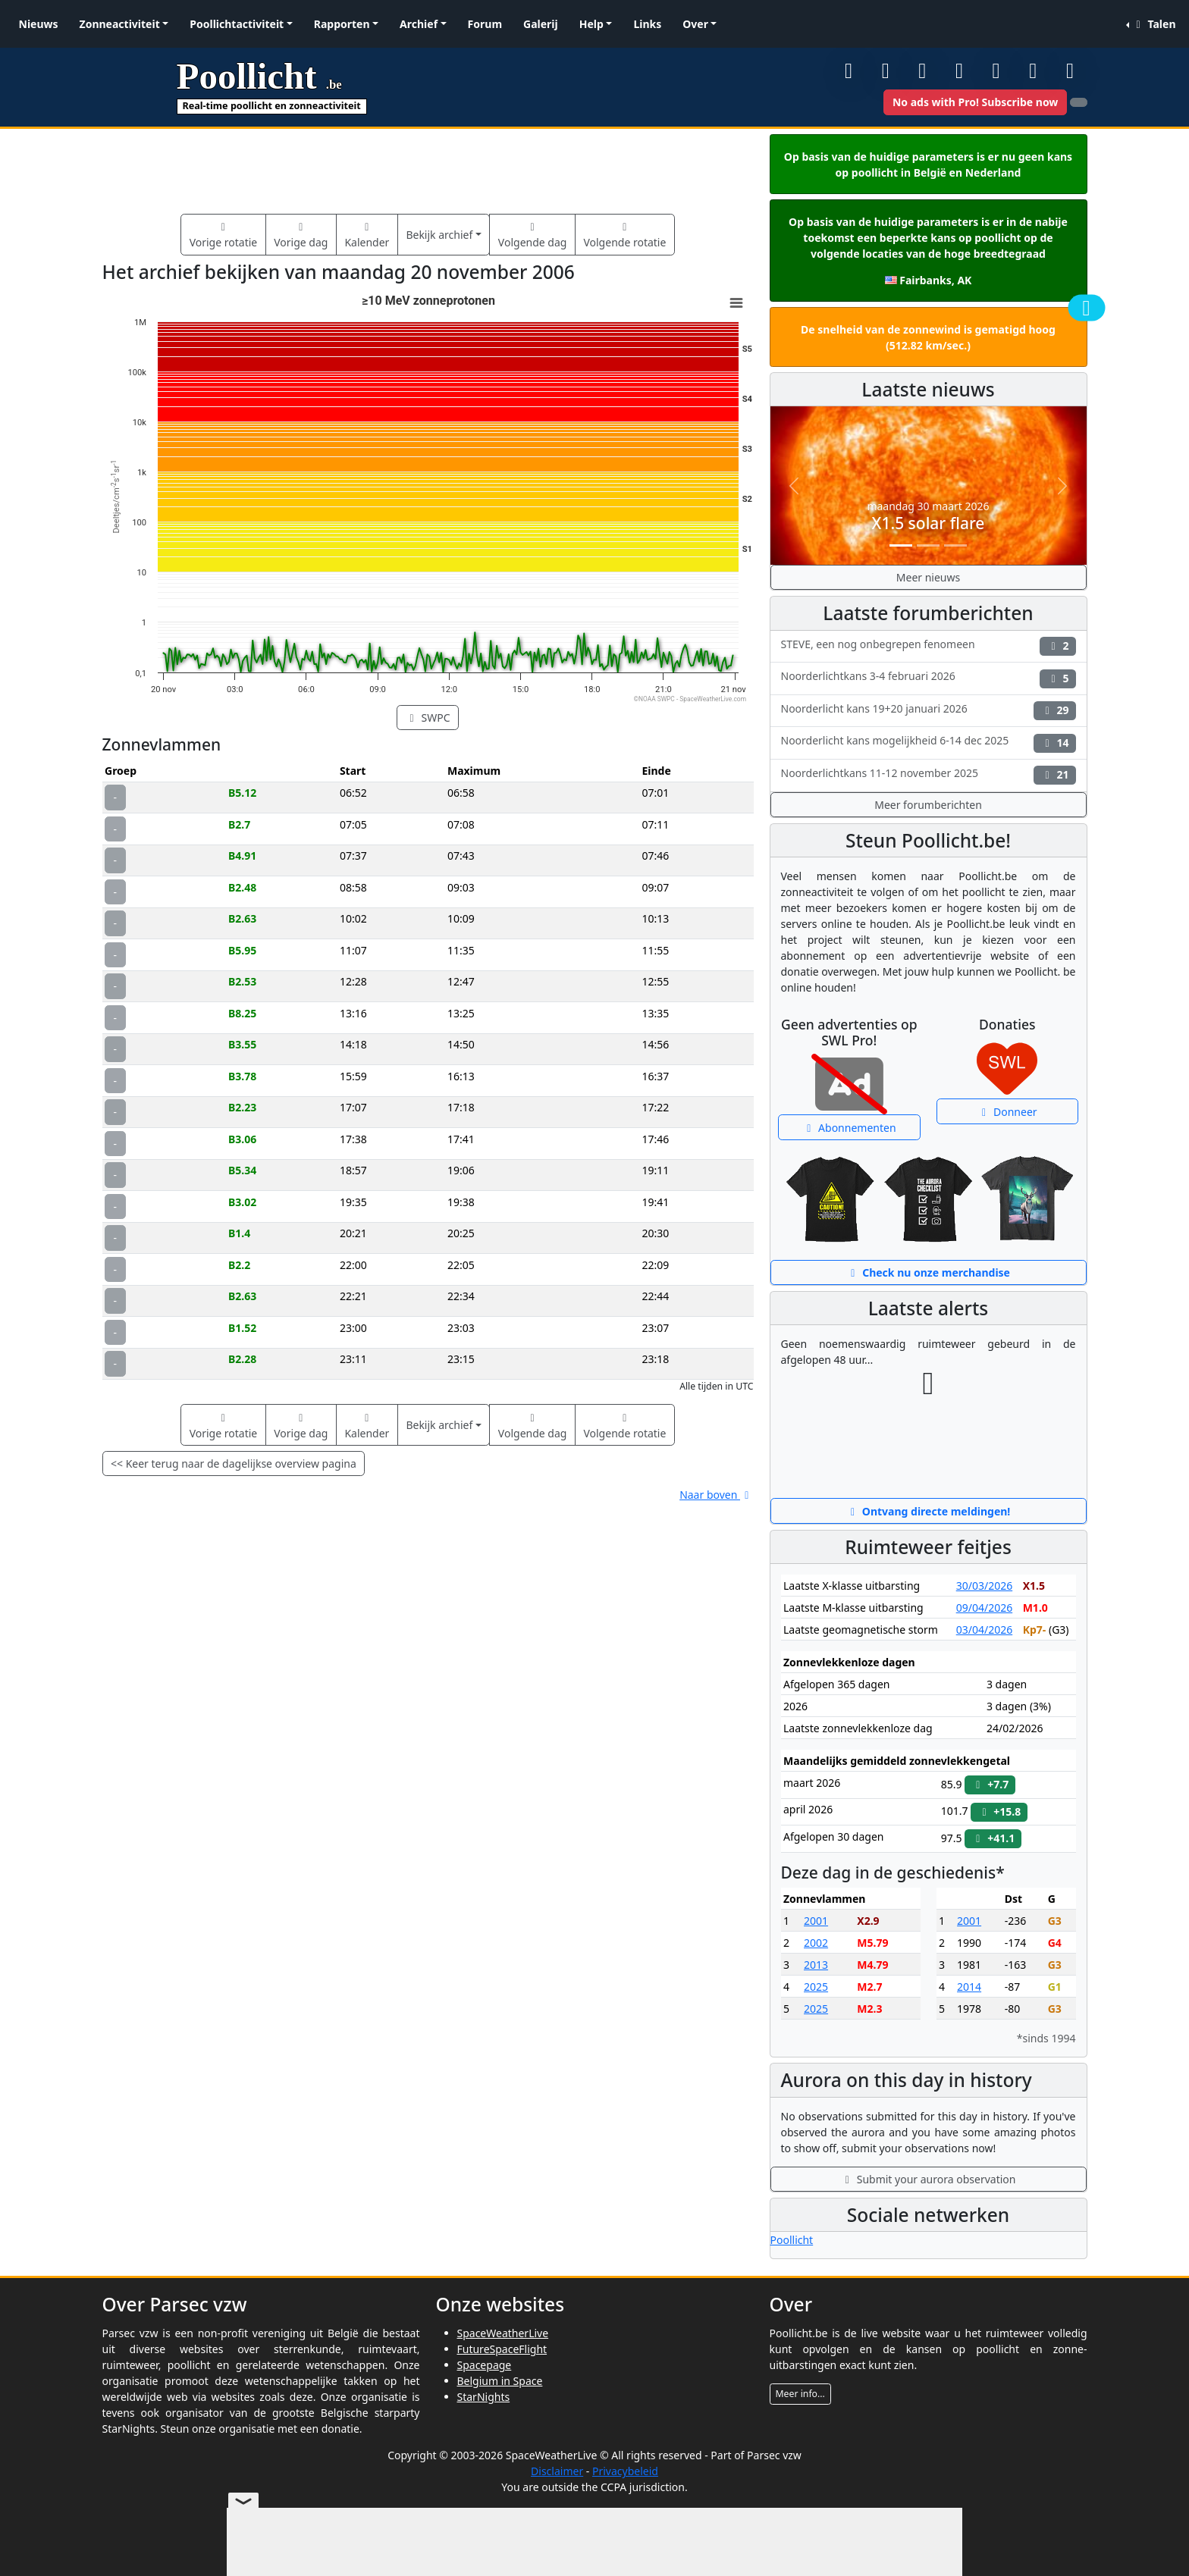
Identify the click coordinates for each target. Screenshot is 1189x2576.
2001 (816, 1920)
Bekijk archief (439, 234)
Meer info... (800, 2393)
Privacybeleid (625, 2471)
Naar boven (716, 1494)
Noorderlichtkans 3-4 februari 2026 (928, 678)
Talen (1153, 24)
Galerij (540, 24)
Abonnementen (849, 1127)
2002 (816, 1942)
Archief (419, 24)
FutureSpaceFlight (502, 2349)
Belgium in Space (500, 2381)
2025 (816, 1986)
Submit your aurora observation (928, 2179)
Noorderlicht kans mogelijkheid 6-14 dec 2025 (928, 742)
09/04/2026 (984, 1607)
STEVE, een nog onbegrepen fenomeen (928, 646)
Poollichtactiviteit (237, 24)
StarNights (483, 2397)
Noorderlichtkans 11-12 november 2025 (928, 775)
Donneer (1007, 1112)
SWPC (427, 717)
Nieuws (38, 24)
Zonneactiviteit (120, 24)
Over (695, 24)
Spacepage (484, 2365)
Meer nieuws (928, 577)
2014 (969, 1986)
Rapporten (342, 24)
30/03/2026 (984, 1585)
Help (591, 24)
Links (647, 24)
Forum (485, 24)
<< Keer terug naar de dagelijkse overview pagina (233, 1463)
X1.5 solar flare (928, 523)
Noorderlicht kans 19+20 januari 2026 (928, 710)
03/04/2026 (984, 1629)
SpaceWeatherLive (503, 2333)
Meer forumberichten (928, 805)
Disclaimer (557, 2471)
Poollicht (792, 2240)
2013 (816, 1964)
